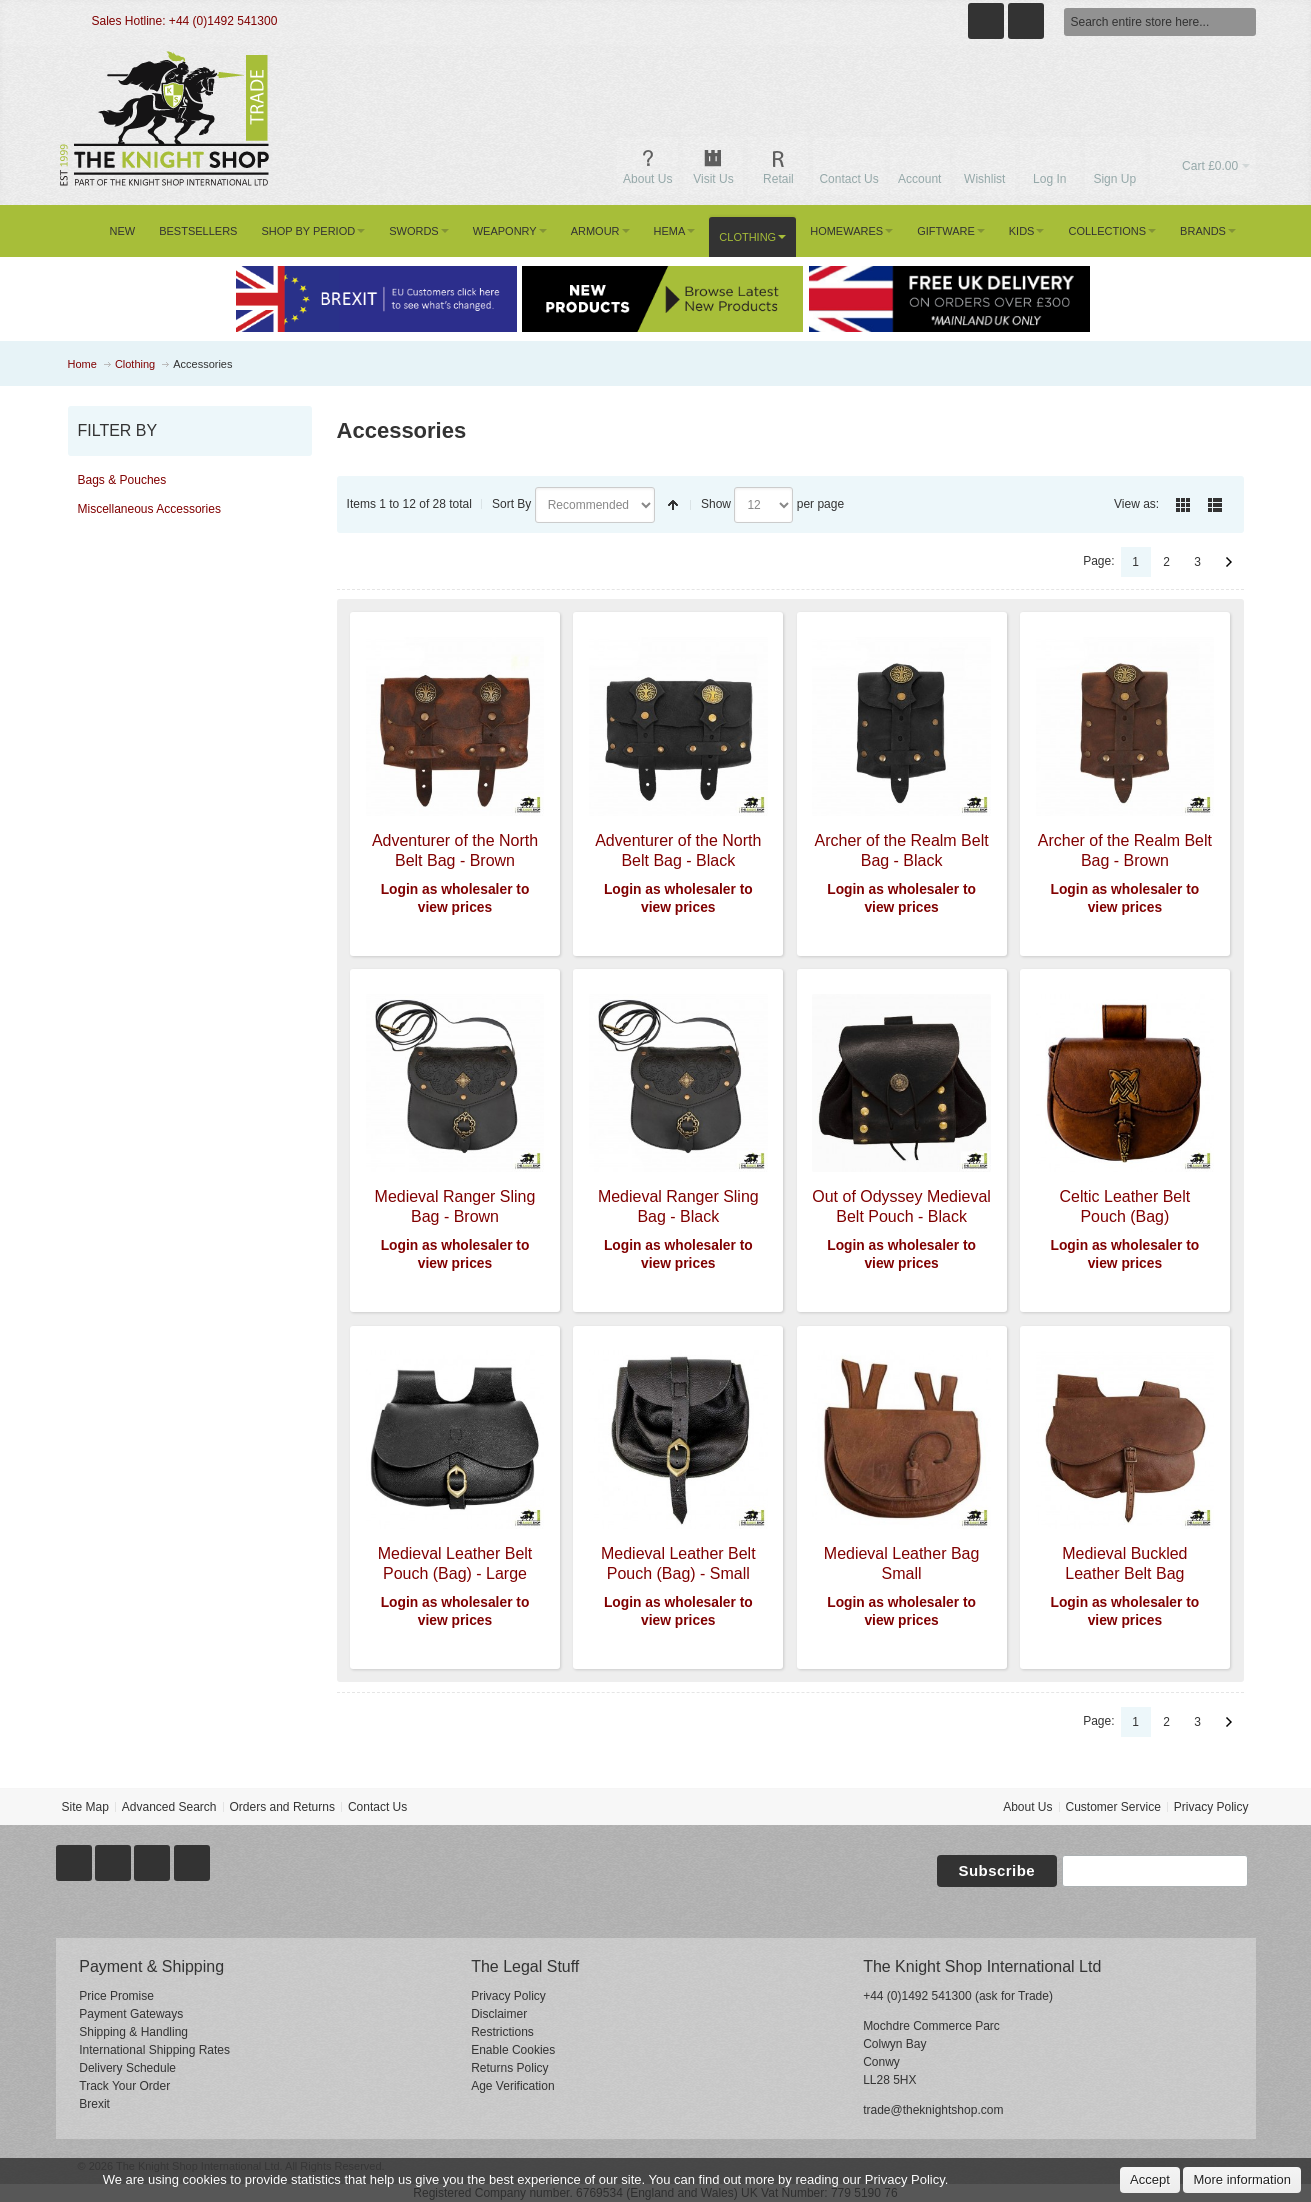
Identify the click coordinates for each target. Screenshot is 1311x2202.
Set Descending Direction (673, 505)
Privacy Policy (1211, 1807)
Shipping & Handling (133, 2032)
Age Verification (512, 2086)
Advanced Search (169, 1807)
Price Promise (116, 1996)
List (1215, 505)
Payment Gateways (131, 2014)
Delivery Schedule (127, 2068)
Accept (1150, 2179)
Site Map (84, 1807)
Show (716, 504)
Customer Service (1112, 1807)
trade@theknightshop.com (933, 2110)
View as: (1136, 504)
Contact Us (377, 1807)
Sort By (511, 504)
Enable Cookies (513, 2050)
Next (1229, 562)
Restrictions (502, 2032)
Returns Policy (509, 2068)
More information (1242, 2179)
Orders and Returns (282, 1807)
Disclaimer (499, 2014)
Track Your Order (124, 2086)
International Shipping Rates (154, 2050)
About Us (1027, 1807)
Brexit (94, 2104)
